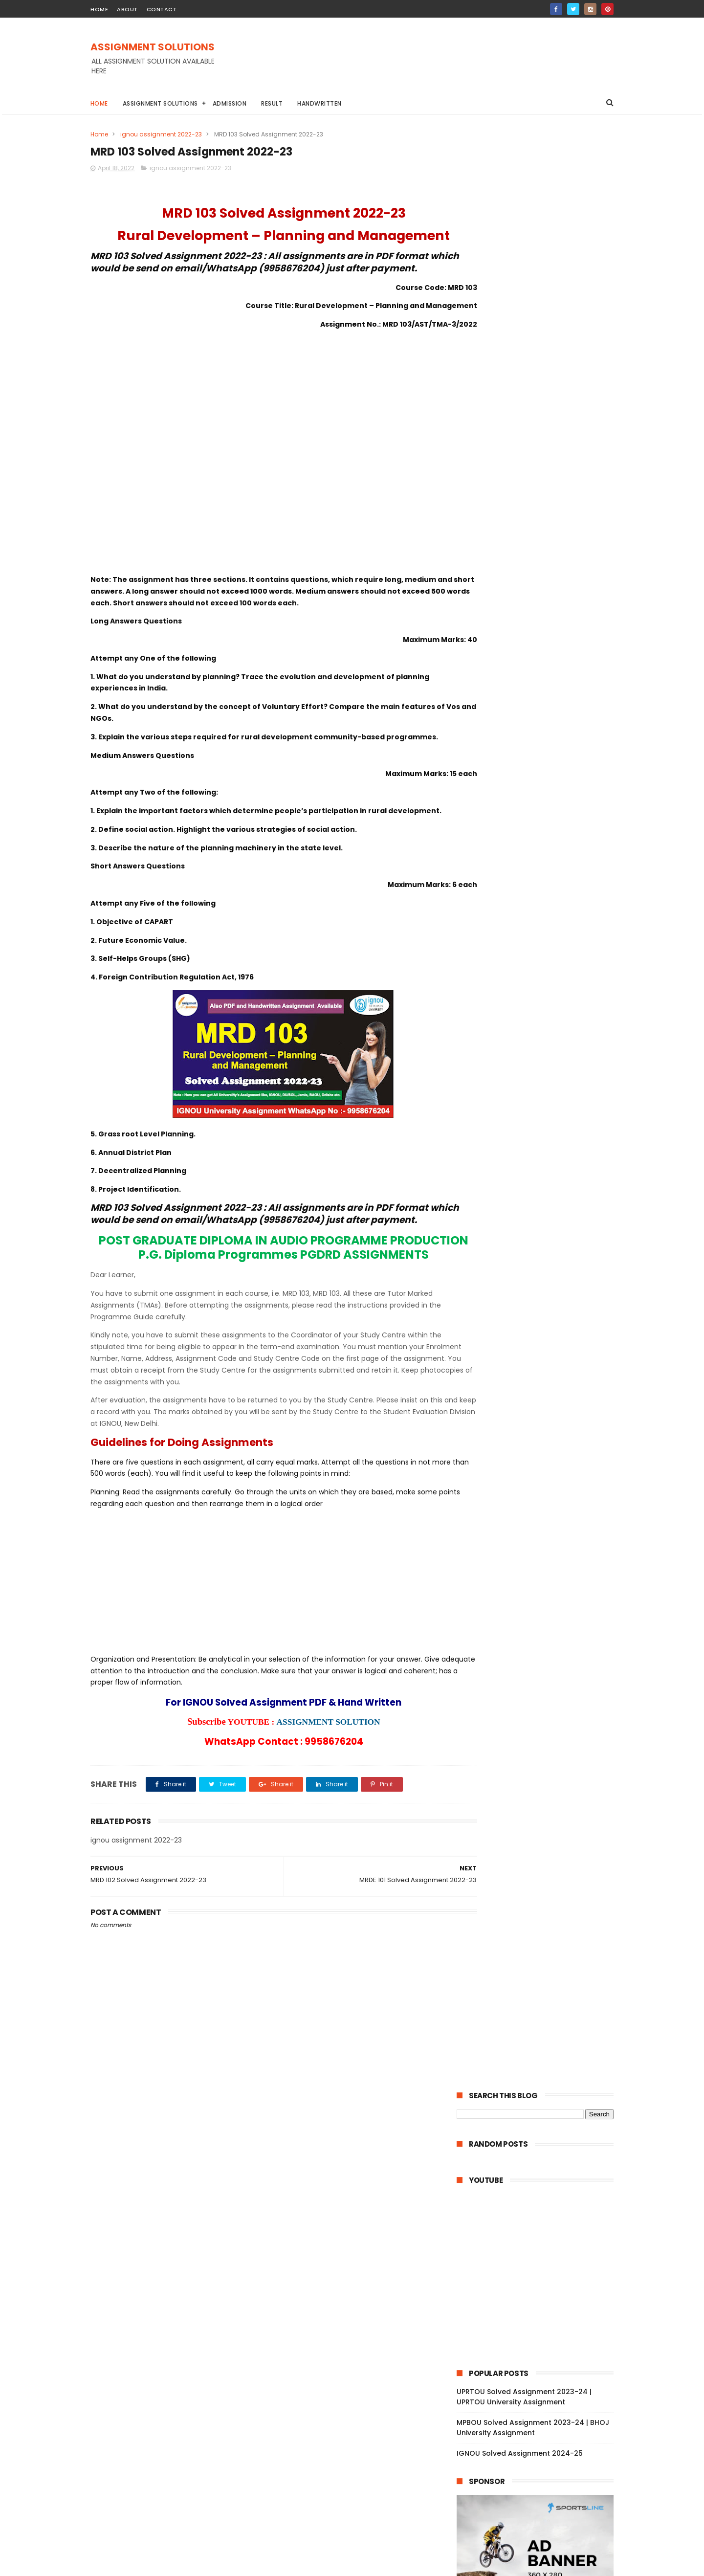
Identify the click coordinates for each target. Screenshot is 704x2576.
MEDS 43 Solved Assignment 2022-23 (542, 1039)
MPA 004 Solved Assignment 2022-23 (542, 2193)
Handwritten (320, 103)
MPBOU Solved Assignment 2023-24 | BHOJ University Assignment (533, 470)
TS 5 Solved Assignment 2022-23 (534, 1406)
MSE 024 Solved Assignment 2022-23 (542, 1606)
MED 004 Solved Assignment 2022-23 (542, 2100)
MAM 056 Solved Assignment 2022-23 (543, 1486)
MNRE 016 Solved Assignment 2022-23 (543, 1980)
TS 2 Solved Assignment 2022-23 (534, 1446)
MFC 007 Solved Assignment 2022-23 (542, 1686)
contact (162, 9)
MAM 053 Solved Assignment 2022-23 (543, 1527)
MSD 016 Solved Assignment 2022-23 (541, 2260)
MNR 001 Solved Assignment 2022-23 (541, 2020)
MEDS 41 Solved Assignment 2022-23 (541, 1066)
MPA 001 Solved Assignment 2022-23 (541, 2234)
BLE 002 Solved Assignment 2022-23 (540, 1366)
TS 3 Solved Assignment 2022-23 (534, 1433)
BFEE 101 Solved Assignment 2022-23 (540, 1233)
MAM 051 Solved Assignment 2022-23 (542, 1553)
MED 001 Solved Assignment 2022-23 (541, 2140)
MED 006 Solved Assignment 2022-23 (542, 2074)
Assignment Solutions (160, 103)
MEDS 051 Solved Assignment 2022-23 (543, 1179)
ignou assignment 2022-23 (161, 134)
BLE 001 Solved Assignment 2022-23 (539, 1379)
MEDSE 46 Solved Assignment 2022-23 (539, 1009)
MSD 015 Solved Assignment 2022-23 (541, 2274)
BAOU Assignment (489, 706)
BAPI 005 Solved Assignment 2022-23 (542, 1300)
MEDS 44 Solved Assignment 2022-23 (542, 1026)
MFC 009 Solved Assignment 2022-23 (542, 1660)
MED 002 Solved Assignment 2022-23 (542, 2127)
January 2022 (501, 2371)
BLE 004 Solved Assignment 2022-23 (541, 1339)
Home (99, 103)
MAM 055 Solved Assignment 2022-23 (543, 1500)
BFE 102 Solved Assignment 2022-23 (539, 1246)
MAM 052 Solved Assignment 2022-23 (543, 1540)
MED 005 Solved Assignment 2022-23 (542, 2087)
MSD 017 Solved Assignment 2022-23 (541, 2247)
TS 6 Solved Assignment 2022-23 (534, 1393)
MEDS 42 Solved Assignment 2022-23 (542, 1053)
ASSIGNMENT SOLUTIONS (152, 47)
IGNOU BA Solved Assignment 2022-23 (519, 742)
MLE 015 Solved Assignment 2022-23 (540, 1807)
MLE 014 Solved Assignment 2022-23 (540, 1820)
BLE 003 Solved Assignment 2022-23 (540, 1353)
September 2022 (507, 913)
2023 (477, 861)
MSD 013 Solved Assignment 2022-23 (541, 2301)
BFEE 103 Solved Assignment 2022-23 (541, 1206)
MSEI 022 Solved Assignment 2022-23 (542, 1633)
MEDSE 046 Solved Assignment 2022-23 (542, 1084)
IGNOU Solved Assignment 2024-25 (520, 495)
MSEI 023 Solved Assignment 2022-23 (542, 1620)
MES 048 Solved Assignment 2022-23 (542, 1873)
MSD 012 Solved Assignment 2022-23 (541, 2314)
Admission (230, 103)
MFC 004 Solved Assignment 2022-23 (542, 1713)
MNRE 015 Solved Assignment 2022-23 (543, 1994)
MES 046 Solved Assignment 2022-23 (542, 1900)
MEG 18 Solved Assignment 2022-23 (539, 978)
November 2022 (505, 886)
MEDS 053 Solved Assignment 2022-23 (540, 1141)
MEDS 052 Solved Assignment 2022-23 (540, 1162)
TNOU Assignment (489, 778)
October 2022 (501, 900)
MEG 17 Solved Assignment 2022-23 (539, 992)
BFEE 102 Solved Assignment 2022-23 (541, 1219)
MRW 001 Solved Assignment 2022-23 (542, 1780)
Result (272, 103)
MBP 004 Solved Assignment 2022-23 (542, 2034)
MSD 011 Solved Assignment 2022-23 (540, 2327)
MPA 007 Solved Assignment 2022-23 (542, 2154)
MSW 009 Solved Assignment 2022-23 (543, 1101)
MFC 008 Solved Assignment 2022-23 (542, 1673)
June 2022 (495, 940)
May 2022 (493, 953)
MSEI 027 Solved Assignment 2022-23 (542, 1566)
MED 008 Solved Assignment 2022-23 (542, 2047)
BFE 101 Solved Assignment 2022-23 (538, 1260)
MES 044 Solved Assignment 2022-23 (542, 1927)
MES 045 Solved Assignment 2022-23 (542, 1913)
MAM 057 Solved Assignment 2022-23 (543, 1473)
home (99, 9)
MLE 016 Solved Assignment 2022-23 (540, 1794)
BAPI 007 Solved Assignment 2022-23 (542, 1273)
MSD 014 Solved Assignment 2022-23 (541, 2287)
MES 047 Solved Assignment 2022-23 (542, 1887)
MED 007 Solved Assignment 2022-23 (542, 2060)
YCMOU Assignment (560, 778)
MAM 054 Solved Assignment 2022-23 (543, 1513)
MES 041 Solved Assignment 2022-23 (541, 1967)
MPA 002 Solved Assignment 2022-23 (542, 2220)
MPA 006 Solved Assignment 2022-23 (542, 2167)
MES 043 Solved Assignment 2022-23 (542, 1940)
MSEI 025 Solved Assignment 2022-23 (542, 1593)
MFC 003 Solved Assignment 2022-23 (542, 1727)
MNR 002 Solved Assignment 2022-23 (542, 2007)
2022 (477, 875)
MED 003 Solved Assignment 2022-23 (542, 2114)
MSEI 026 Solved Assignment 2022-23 (542, 1580)
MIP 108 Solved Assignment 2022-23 (539, 2341)
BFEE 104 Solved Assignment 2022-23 (542, 1193)
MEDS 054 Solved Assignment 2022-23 (540, 1119)
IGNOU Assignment (542, 724)
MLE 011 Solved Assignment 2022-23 (539, 1860)
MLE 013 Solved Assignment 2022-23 (540, 1833)
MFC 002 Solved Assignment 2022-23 (542, 1740)
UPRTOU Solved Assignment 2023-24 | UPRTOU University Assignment (524, 439)
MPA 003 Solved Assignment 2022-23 (542, 2207)
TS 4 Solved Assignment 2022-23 (534, 1419)
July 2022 (493, 927)
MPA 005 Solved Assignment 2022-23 (542, 2180)
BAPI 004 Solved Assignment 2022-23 (543, 1313)
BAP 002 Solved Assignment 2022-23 (541, 1326)
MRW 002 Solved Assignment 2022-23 (543, 1767)
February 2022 (503, 2357)
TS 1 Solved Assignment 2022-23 (533, 1460)
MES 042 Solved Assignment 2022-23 (542, 1953)
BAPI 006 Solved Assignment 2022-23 (542, 1286)
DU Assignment (553, 706)
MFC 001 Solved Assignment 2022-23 (541, 1753)
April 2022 (494, 967)
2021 (476, 2388)
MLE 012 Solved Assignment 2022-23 (540, 1847)
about (127, 9)
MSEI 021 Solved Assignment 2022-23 (541, 1646)
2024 (477, 848)
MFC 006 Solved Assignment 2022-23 (542, 1700)
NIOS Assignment (569, 760)
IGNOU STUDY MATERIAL (496, 760)
